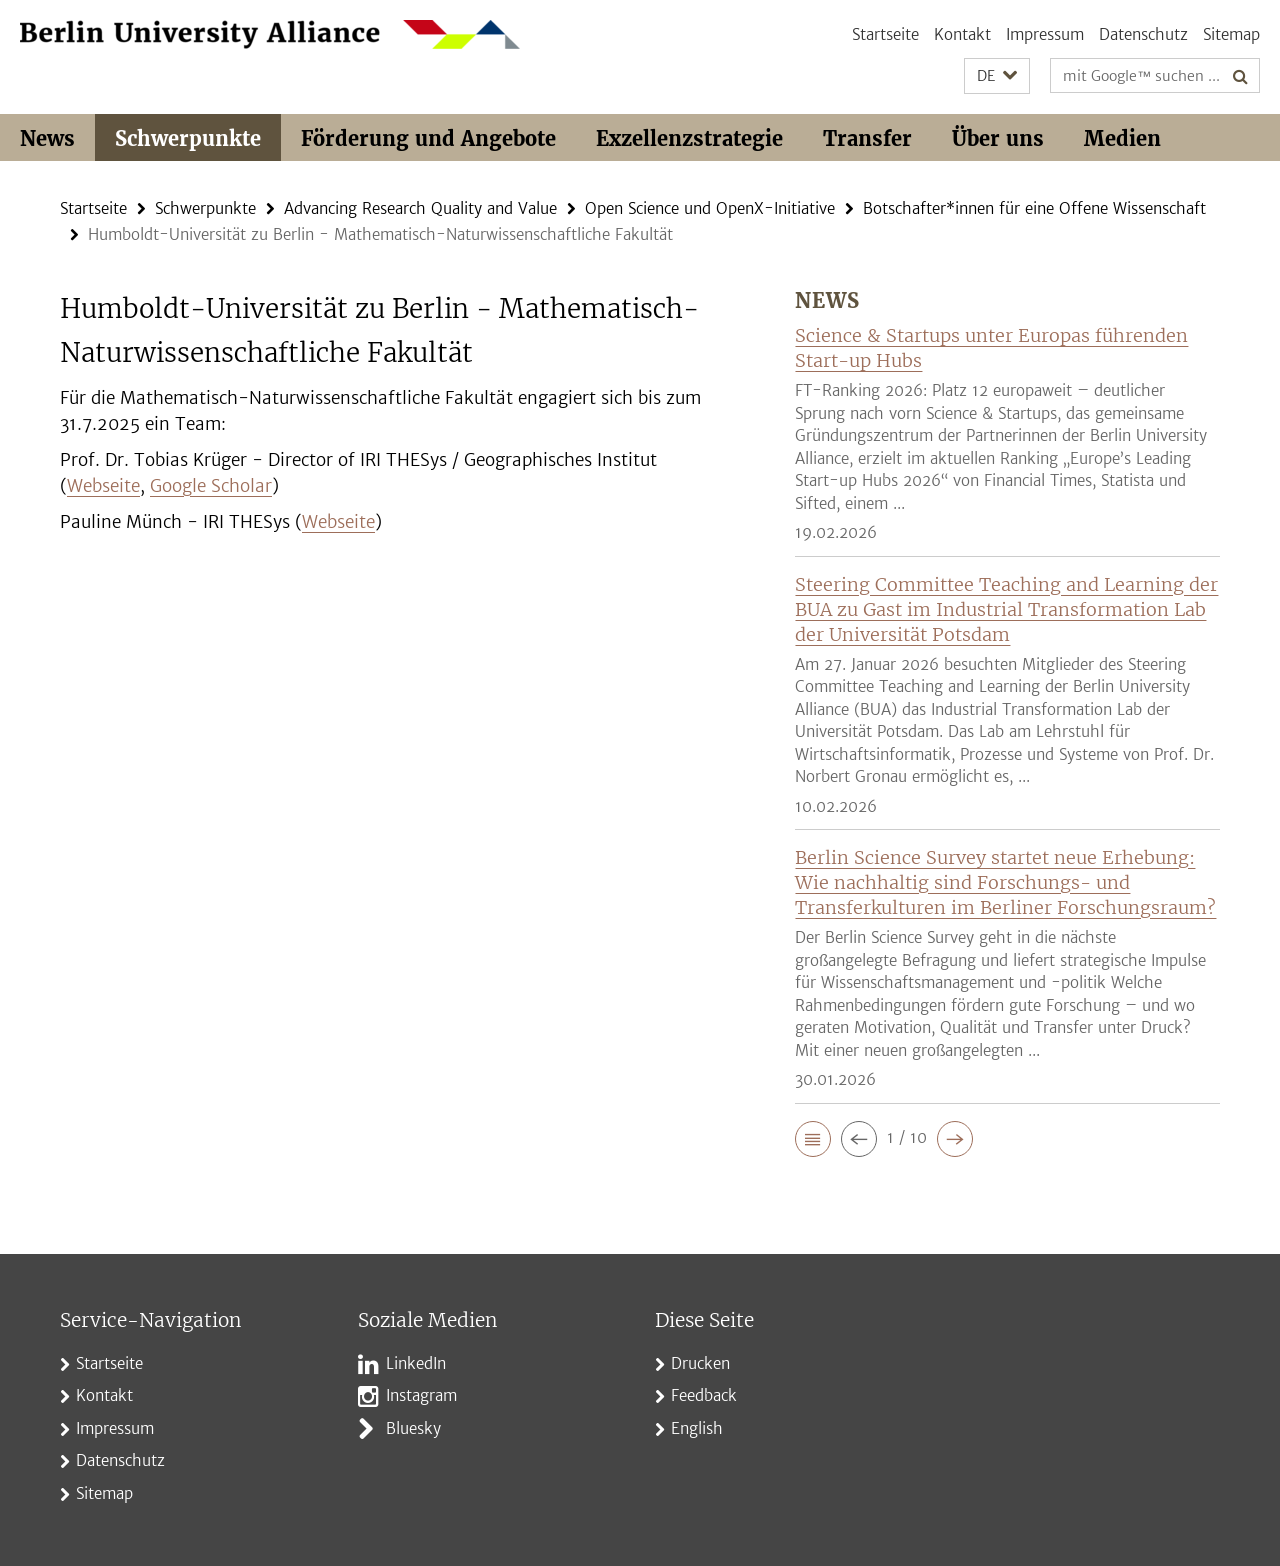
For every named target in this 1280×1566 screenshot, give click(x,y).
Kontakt (962, 34)
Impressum (1045, 34)
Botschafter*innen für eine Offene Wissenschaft (1034, 208)
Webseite (103, 486)
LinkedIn (416, 1363)
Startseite (885, 34)
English (697, 1428)
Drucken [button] (700, 1363)
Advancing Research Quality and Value (420, 208)
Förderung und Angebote (428, 138)
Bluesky (413, 1428)
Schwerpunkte (188, 138)
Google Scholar (211, 486)
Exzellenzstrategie (689, 138)
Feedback (704, 1395)
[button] (997, 76)
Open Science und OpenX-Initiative (710, 208)
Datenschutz (1143, 34)
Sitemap (1231, 34)
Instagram (421, 1395)
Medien (1122, 138)
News (47, 138)
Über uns (998, 138)
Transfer (867, 138)
